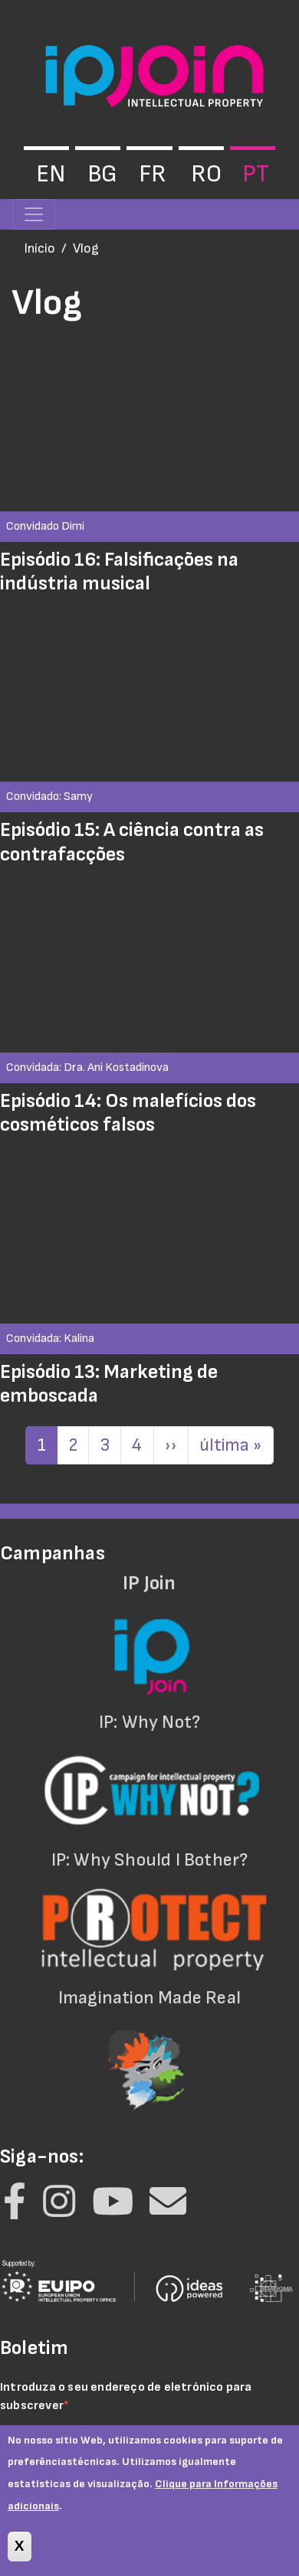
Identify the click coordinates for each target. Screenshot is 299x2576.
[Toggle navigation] (33, 214)
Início (39, 248)
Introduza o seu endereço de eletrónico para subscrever (126, 2396)
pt (255, 174)
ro (206, 174)
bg (102, 174)
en (50, 174)
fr (152, 174)
